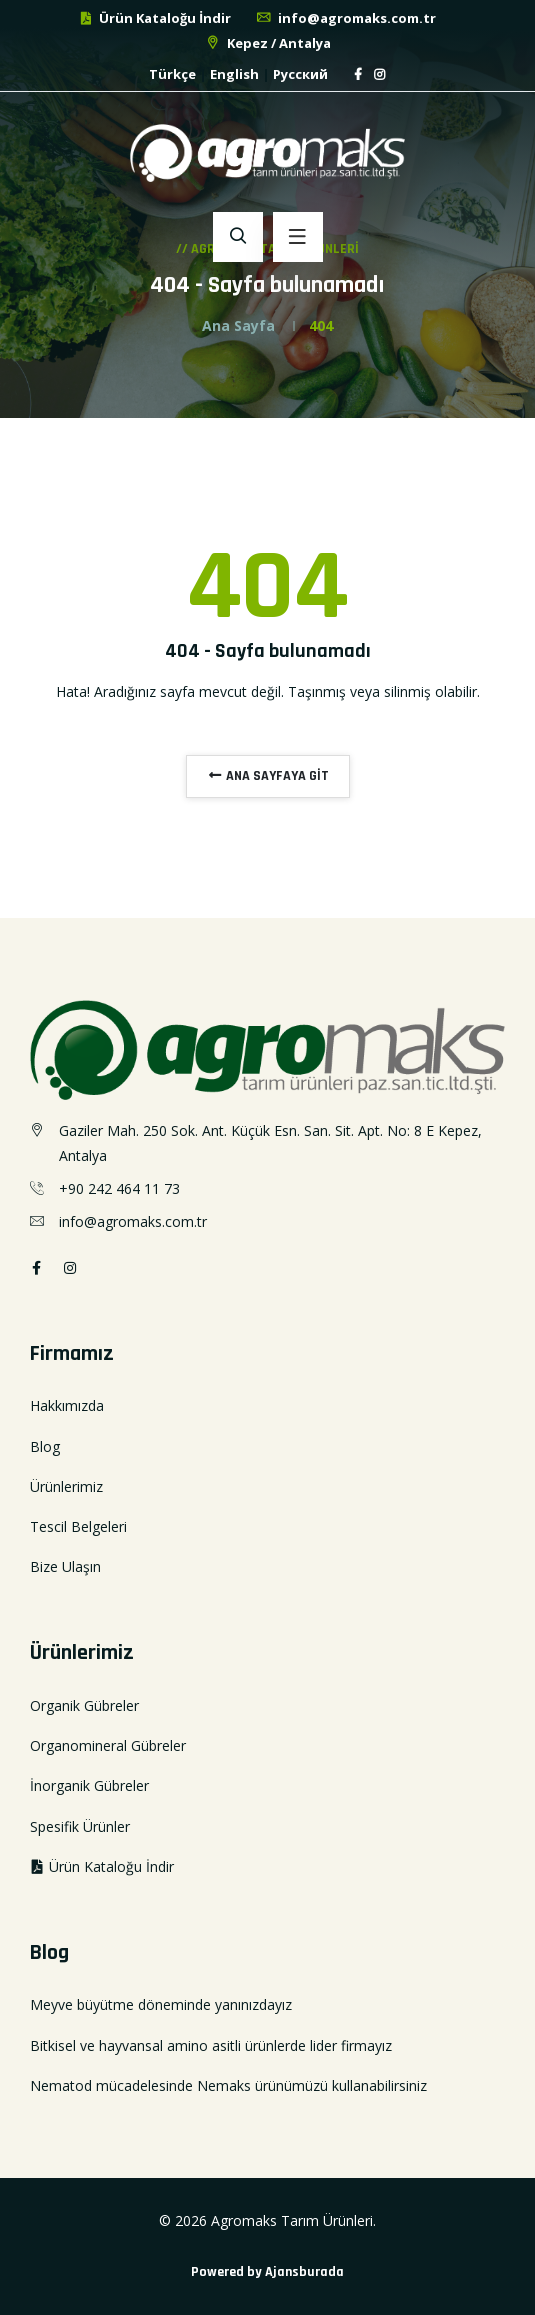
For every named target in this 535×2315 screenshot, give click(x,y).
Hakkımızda (67, 1405)
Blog (45, 1446)
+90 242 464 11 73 (119, 1188)
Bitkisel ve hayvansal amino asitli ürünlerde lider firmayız (211, 2045)
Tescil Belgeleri (78, 1526)
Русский (300, 74)
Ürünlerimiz (66, 1486)
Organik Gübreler (84, 1705)
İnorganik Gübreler (89, 1785)
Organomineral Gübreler (108, 1745)
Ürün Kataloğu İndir (155, 18)
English (234, 74)
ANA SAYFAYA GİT (268, 776)
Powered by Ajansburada (267, 2272)
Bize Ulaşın (65, 1566)
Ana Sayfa (238, 325)
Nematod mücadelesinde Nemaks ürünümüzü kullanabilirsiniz (228, 2085)
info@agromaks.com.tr (345, 18)
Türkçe (172, 74)
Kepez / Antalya (267, 43)
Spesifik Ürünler (80, 1826)
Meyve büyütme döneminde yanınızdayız (161, 2004)
